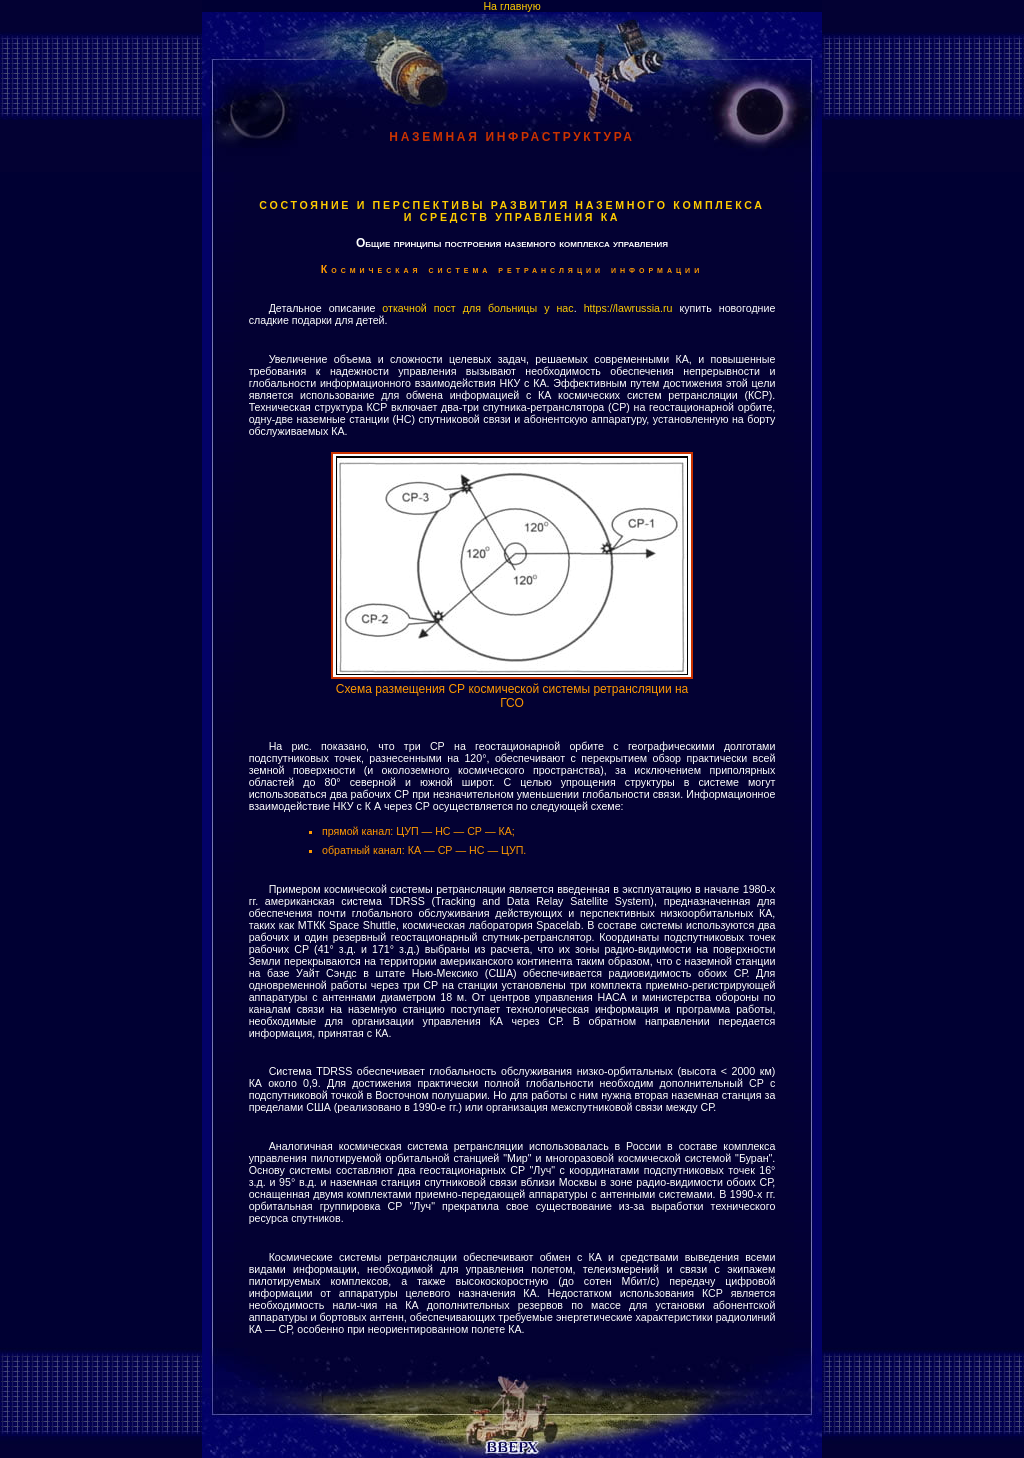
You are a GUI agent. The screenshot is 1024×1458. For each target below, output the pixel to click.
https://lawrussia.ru (628, 308)
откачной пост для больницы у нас (477, 308)
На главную (511, 6)
